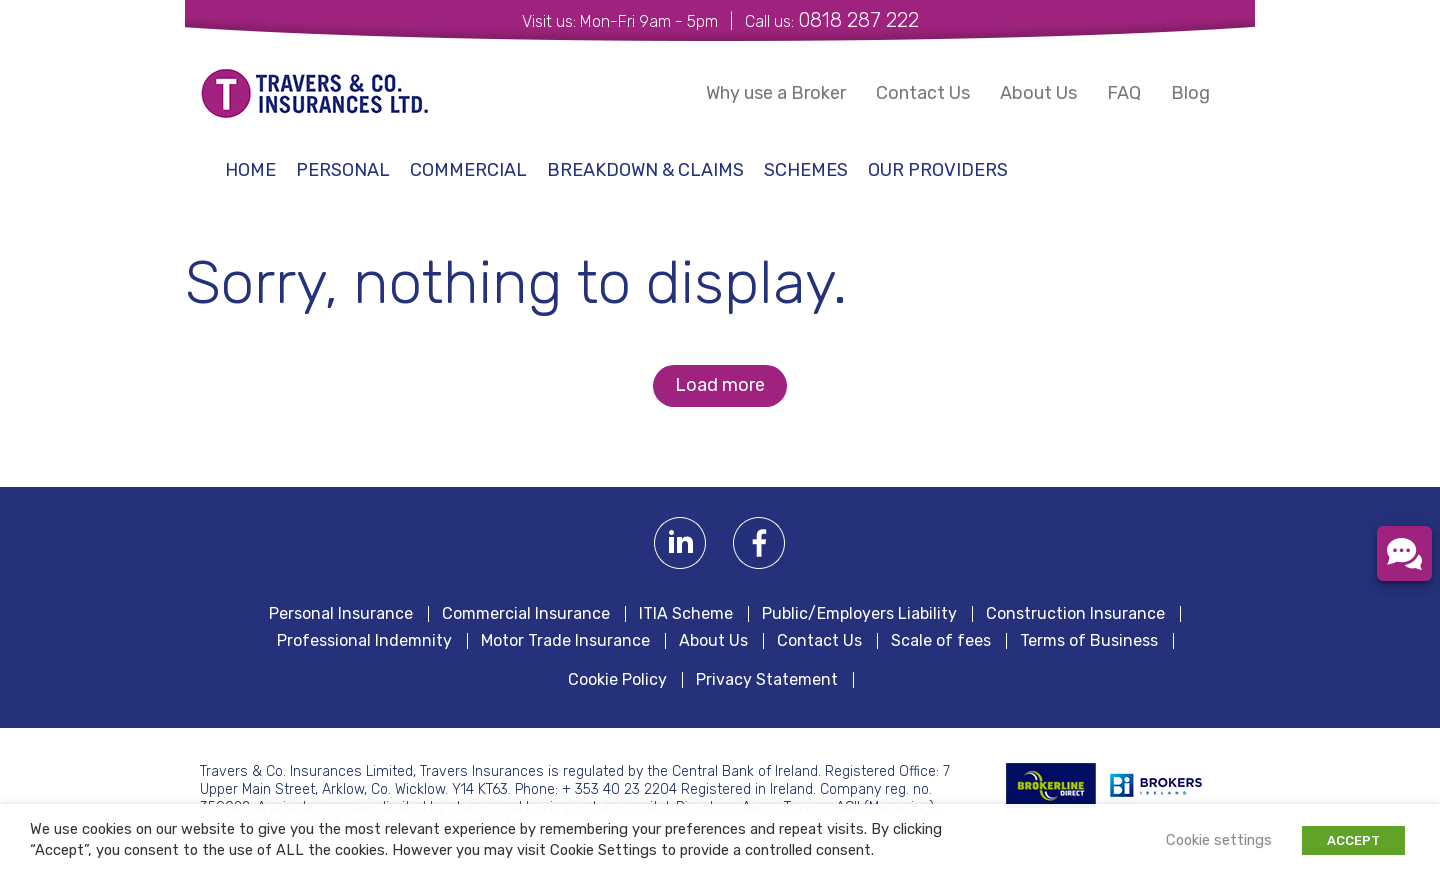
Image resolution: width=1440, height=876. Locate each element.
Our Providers (938, 170)
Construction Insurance (1075, 614)
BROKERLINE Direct (1051, 785)
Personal (343, 170)
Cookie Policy (617, 680)
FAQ (1124, 93)
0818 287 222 (858, 20)
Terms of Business (1089, 641)
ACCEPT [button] (1353, 840)
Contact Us (923, 93)
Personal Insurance (341, 614)
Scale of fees (941, 641)
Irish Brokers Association (1167, 785)
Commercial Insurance (526, 614)
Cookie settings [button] (1219, 840)
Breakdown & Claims (645, 170)
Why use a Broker (776, 93)
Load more (720, 385)
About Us (1038, 93)
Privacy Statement (767, 680)
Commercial (468, 170)
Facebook (759, 543)
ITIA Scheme (686, 614)
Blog (1190, 93)
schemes (806, 170)
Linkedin (680, 543)
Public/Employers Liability (859, 614)
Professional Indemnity (364, 641)
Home (250, 170)
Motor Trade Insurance (565, 641)
